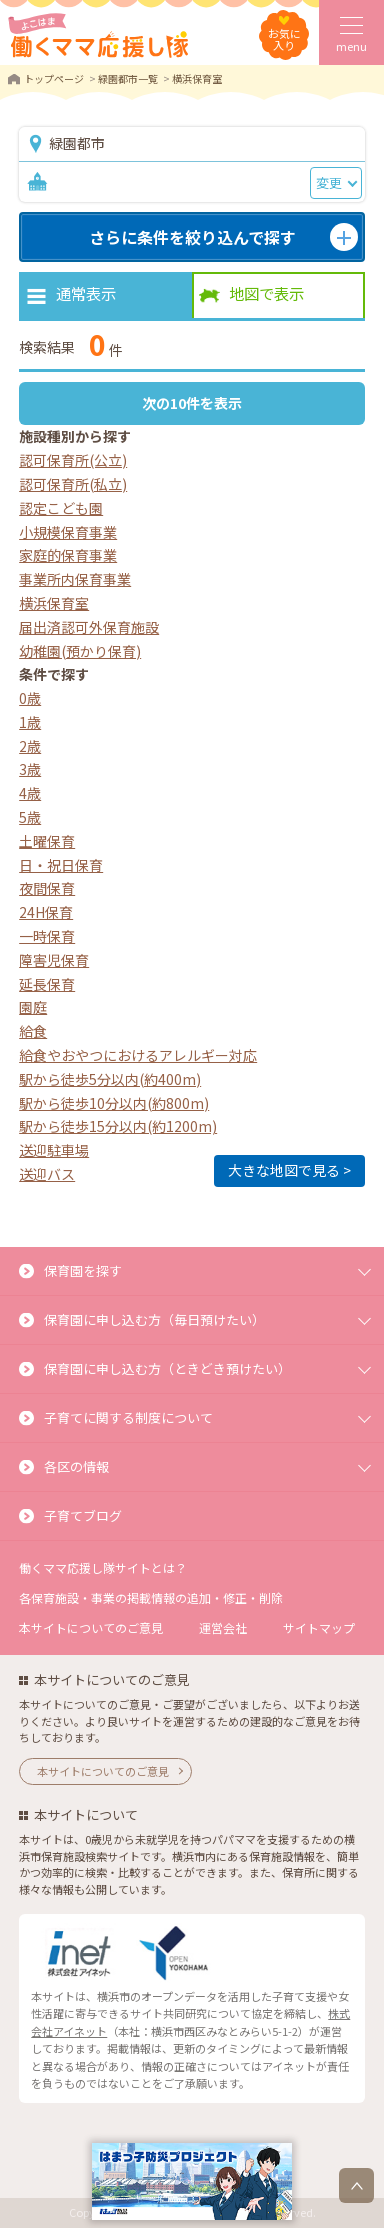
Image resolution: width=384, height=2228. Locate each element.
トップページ (54, 78)
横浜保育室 (54, 603)
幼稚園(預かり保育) (80, 651)
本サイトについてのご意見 (91, 1627)
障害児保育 (54, 960)
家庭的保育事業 (68, 555)
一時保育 (47, 936)
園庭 (33, 1007)
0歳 (30, 698)
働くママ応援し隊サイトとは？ (103, 1567)
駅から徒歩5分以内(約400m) (110, 1079)
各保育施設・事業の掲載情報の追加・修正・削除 (151, 1597)
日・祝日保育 (61, 865)
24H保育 (46, 912)
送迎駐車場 (54, 1150)
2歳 (30, 746)
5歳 (30, 817)
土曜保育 (47, 841)
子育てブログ (83, 1515)
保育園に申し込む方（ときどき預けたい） (167, 1368)
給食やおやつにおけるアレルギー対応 (138, 1055)
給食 (33, 1031)
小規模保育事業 (68, 532)
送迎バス (47, 1174)
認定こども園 (61, 508)
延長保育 (47, 984)
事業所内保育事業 (75, 579)
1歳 (30, 722)
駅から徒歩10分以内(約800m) (114, 1103)
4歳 (30, 793)
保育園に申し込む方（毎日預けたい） (154, 1319)
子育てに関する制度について (128, 1417)
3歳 (30, 769)
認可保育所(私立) (73, 484)
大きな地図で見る (284, 1170)
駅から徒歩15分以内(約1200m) (118, 1126)
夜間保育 (47, 888)
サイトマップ (319, 1627)
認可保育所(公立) (73, 460)
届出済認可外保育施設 (89, 627)
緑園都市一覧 (128, 78)
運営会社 (223, 1627)
